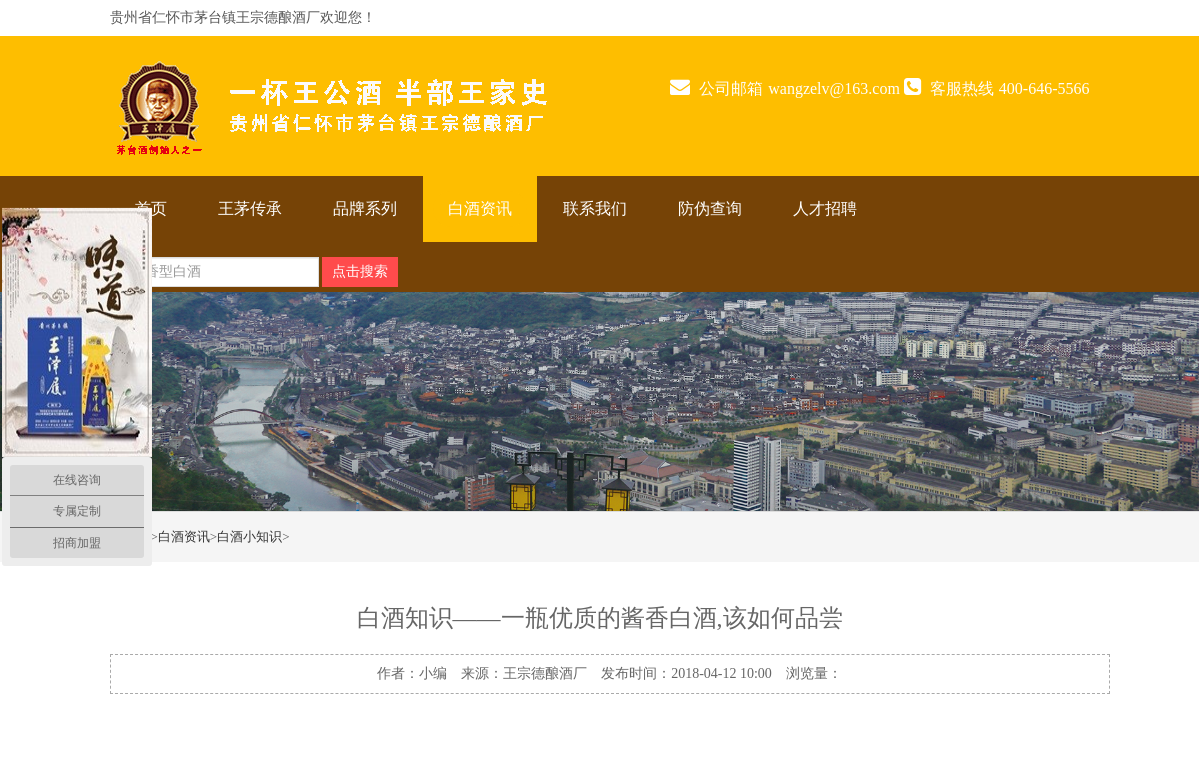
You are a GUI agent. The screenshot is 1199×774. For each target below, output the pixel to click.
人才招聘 (825, 208)
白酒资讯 (480, 208)
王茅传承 (250, 208)
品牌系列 (365, 208)
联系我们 (595, 208)
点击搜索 (360, 271)
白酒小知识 (249, 536)
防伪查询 (710, 208)
